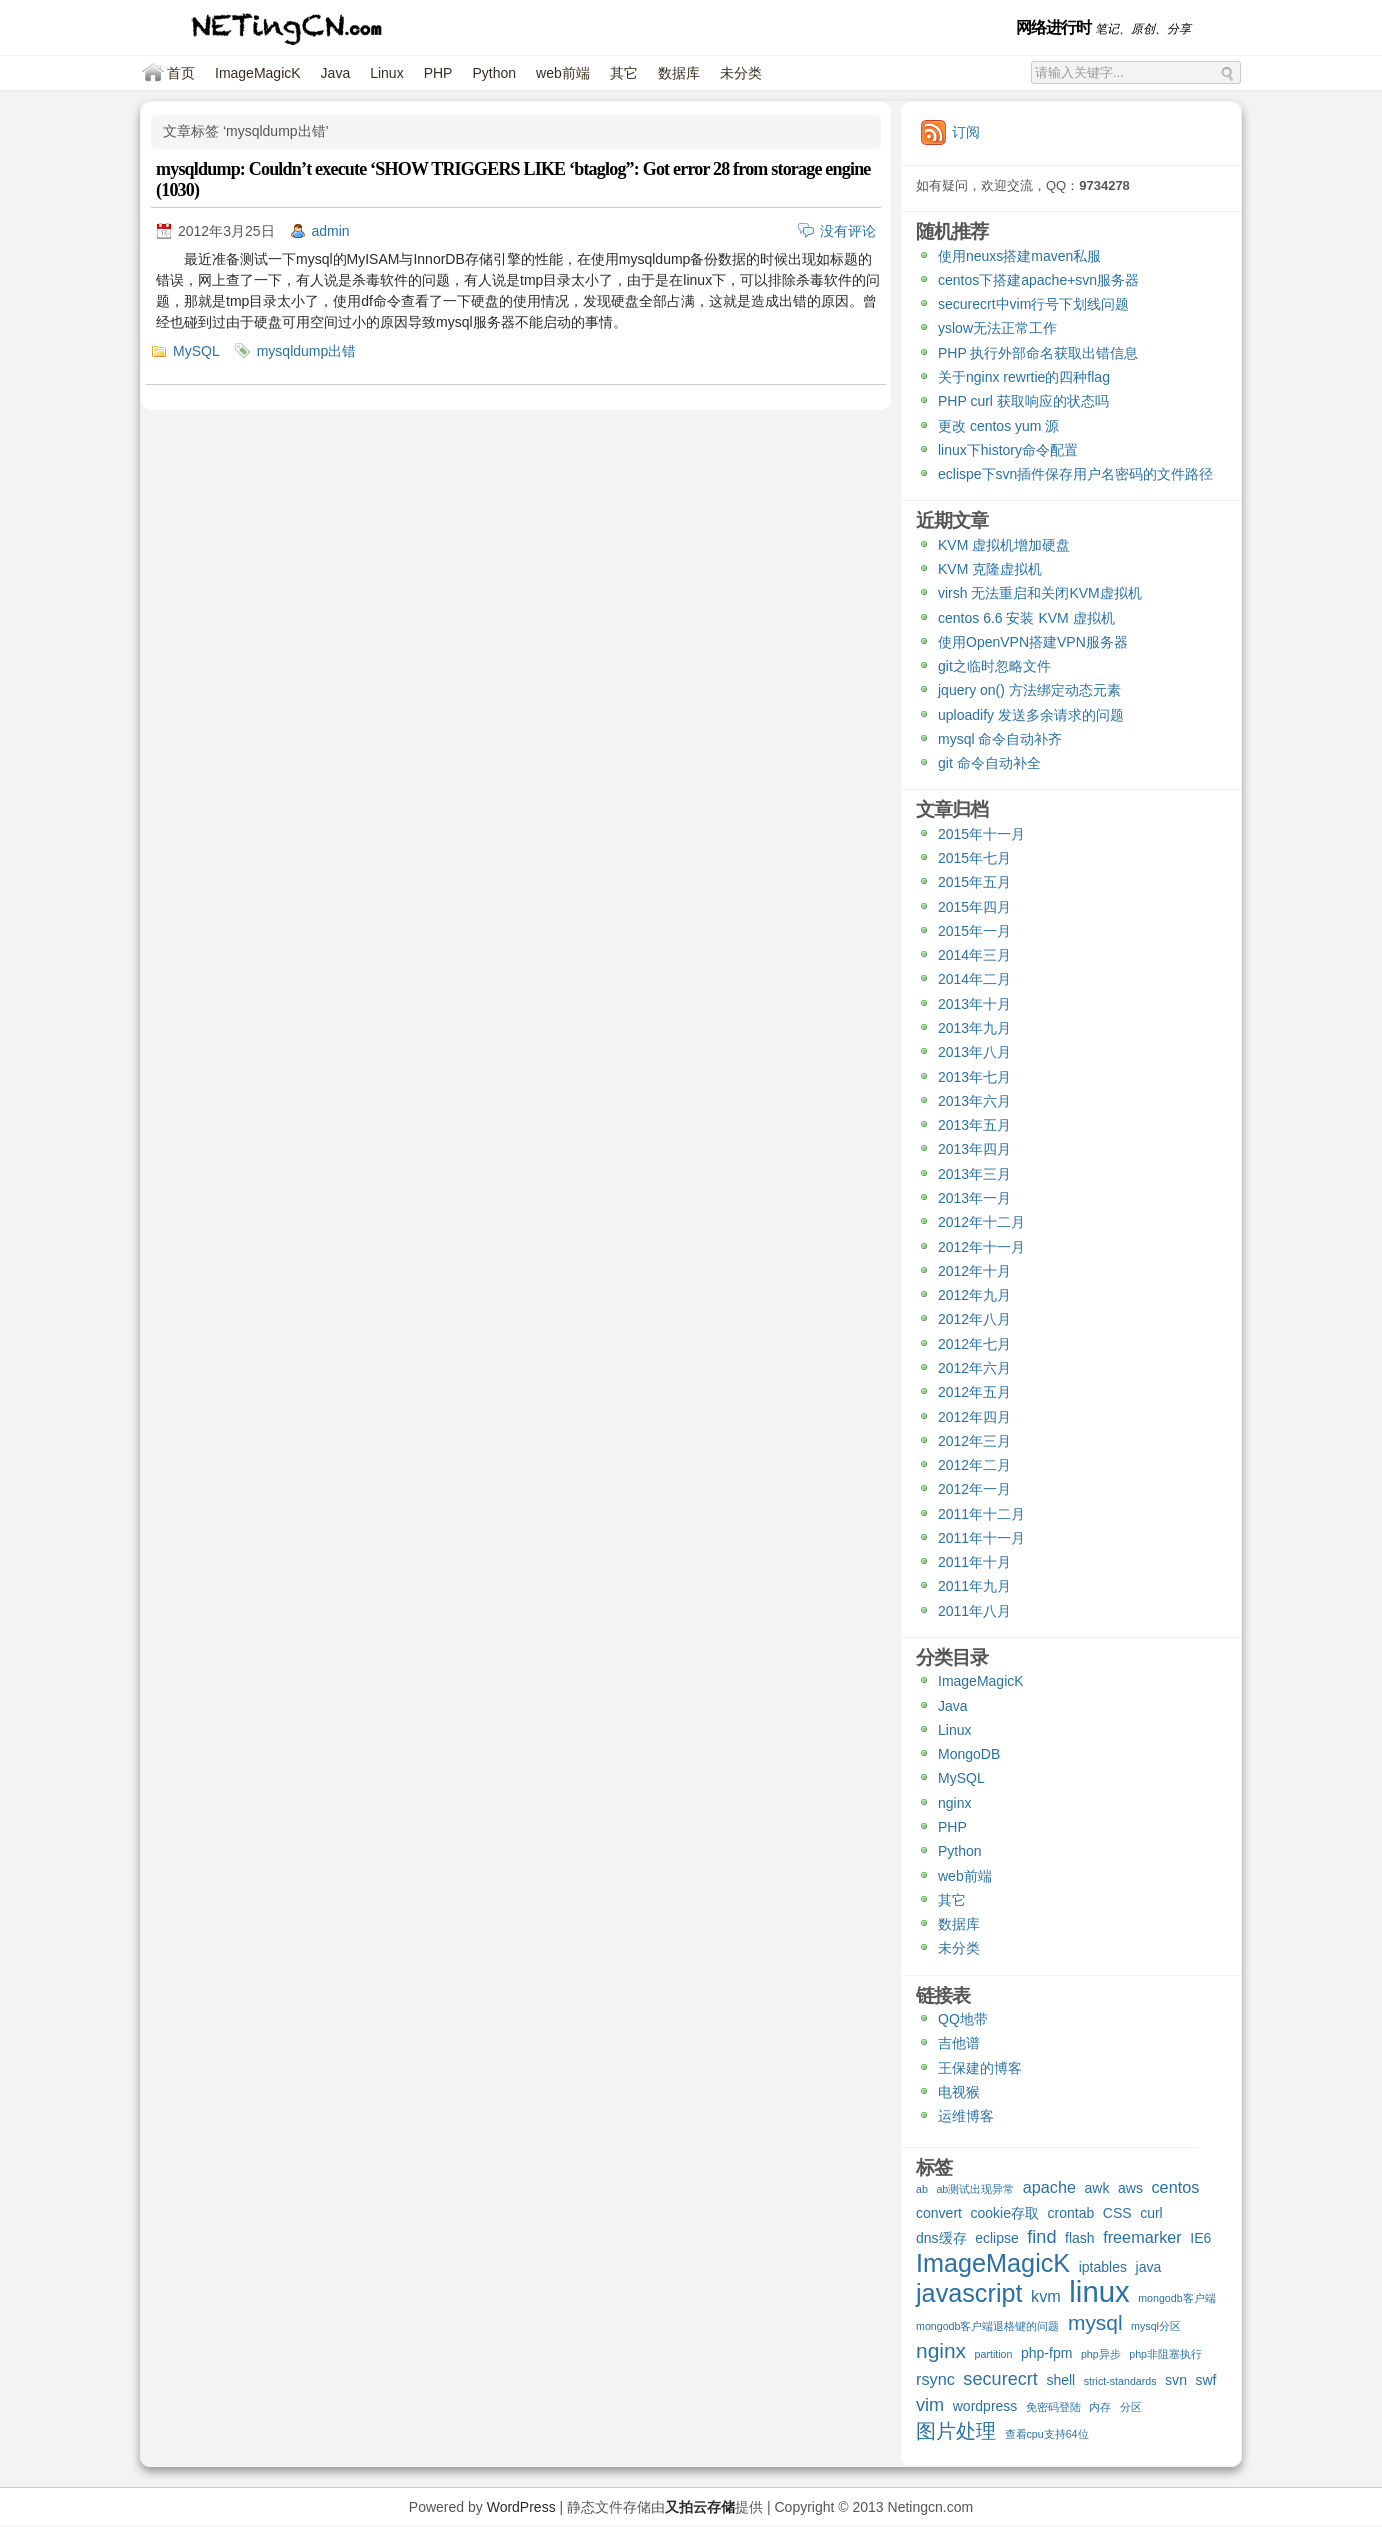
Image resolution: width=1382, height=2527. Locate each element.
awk (1097, 2188)
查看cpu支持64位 (1047, 2434)
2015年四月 (974, 907)
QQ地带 (963, 2019)
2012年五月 (974, 1392)
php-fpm (1046, 2353)
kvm (1046, 2296)
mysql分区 (1156, 2326)
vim (930, 2405)
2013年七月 (974, 1077)
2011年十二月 (981, 1514)
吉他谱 (959, 2043)
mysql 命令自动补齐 (1000, 739)
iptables (1103, 2267)
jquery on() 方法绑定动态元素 (1029, 690)
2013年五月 (974, 1125)
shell (1060, 2380)
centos (1175, 2187)
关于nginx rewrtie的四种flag (1024, 377)
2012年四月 (974, 1417)
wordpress (985, 2406)
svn (1176, 2380)
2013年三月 (974, 1174)
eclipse (997, 2238)
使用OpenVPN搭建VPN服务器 (1033, 642)
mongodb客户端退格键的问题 (987, 2326)
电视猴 (959, 2092)
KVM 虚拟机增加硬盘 (1004, 545)
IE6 (1200, 2238)
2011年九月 (974, 1586)
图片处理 (956, 2432)
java (1149, 2267)
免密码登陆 (1053, 2407)
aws (1130, 2188)
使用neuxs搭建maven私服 (1019, 256)
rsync (935, 2379)
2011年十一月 (981, 1538)
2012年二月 (974, 1465)
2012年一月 (974, 1489)
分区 (1131, 2407)
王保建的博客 (980, 2068)
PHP (438, 73)
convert (939, 2213)
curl (1151, 2213)
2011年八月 (974, 1611)
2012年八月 (974, 1319)
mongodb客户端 (1176, 2298)
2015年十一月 (981, 834)
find (1041, 2237)
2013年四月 (974, 1149)
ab (922, 2189)
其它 (624, 73)
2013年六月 (974, 1101)
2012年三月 (974, 1441)
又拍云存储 (700, 2507)
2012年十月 (974, 1271)
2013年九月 (974, 1028)
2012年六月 (974, 1368)
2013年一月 (974, 1198)
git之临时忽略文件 (994, 666)
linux (1099, 2294)
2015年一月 (974, 931)
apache (1049, 2187)
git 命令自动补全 (989, 763)
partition (994, 2354)
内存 (1100, 2407)
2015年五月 (974, 882)
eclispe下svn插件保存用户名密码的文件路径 (1075, 474)
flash (1080, 2238)
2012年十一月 (981, 1247)
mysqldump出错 (307, 351)
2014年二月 (974, 979)
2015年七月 (974, 858)
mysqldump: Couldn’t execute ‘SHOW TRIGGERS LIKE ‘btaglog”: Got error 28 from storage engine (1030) (513, 179)
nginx (954, 1803)
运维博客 (966, 2116)
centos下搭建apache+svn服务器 (1038, 280)
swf (1205, 2380)
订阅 (966, 132)
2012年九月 (974, 1295)
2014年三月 (974, 955)
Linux (386, 73)
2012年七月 (974, 1344)
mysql (1095, 2323)
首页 (181, 73)
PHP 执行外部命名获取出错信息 (1038, 353)
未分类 (741, 73)
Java (336, 73)
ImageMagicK (258, 73)
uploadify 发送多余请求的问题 (1031, 715)
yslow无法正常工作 (997, 328)
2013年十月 (974, 1004)
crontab (1071, 2213)
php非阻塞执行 (1165, 2354)
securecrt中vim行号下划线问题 (1033, 304)
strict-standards (1120, 2381)
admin (331, 231)
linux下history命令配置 (1008, 450)
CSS (1117, 2213)
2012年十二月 (981, 1222)
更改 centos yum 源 (998, 426)
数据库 (679, 73)
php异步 (1101, 2354)
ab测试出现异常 (975, 2189)
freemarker (1142, 2237)
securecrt (1000, 2379)
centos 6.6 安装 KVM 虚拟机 (1026, 618)
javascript (969, 2295)
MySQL (196, 351)
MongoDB (969, 1754)
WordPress (521, 2507)
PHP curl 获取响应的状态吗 (1023, 401)
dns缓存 (941, 2238)
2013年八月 (974, 1052)
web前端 (563, 73)
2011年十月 (974, 1562)
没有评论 (848, 231)
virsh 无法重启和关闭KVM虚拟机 (1040, 593)
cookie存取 (1004, 2213)
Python (494, 73)
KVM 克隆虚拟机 (990, 569)
